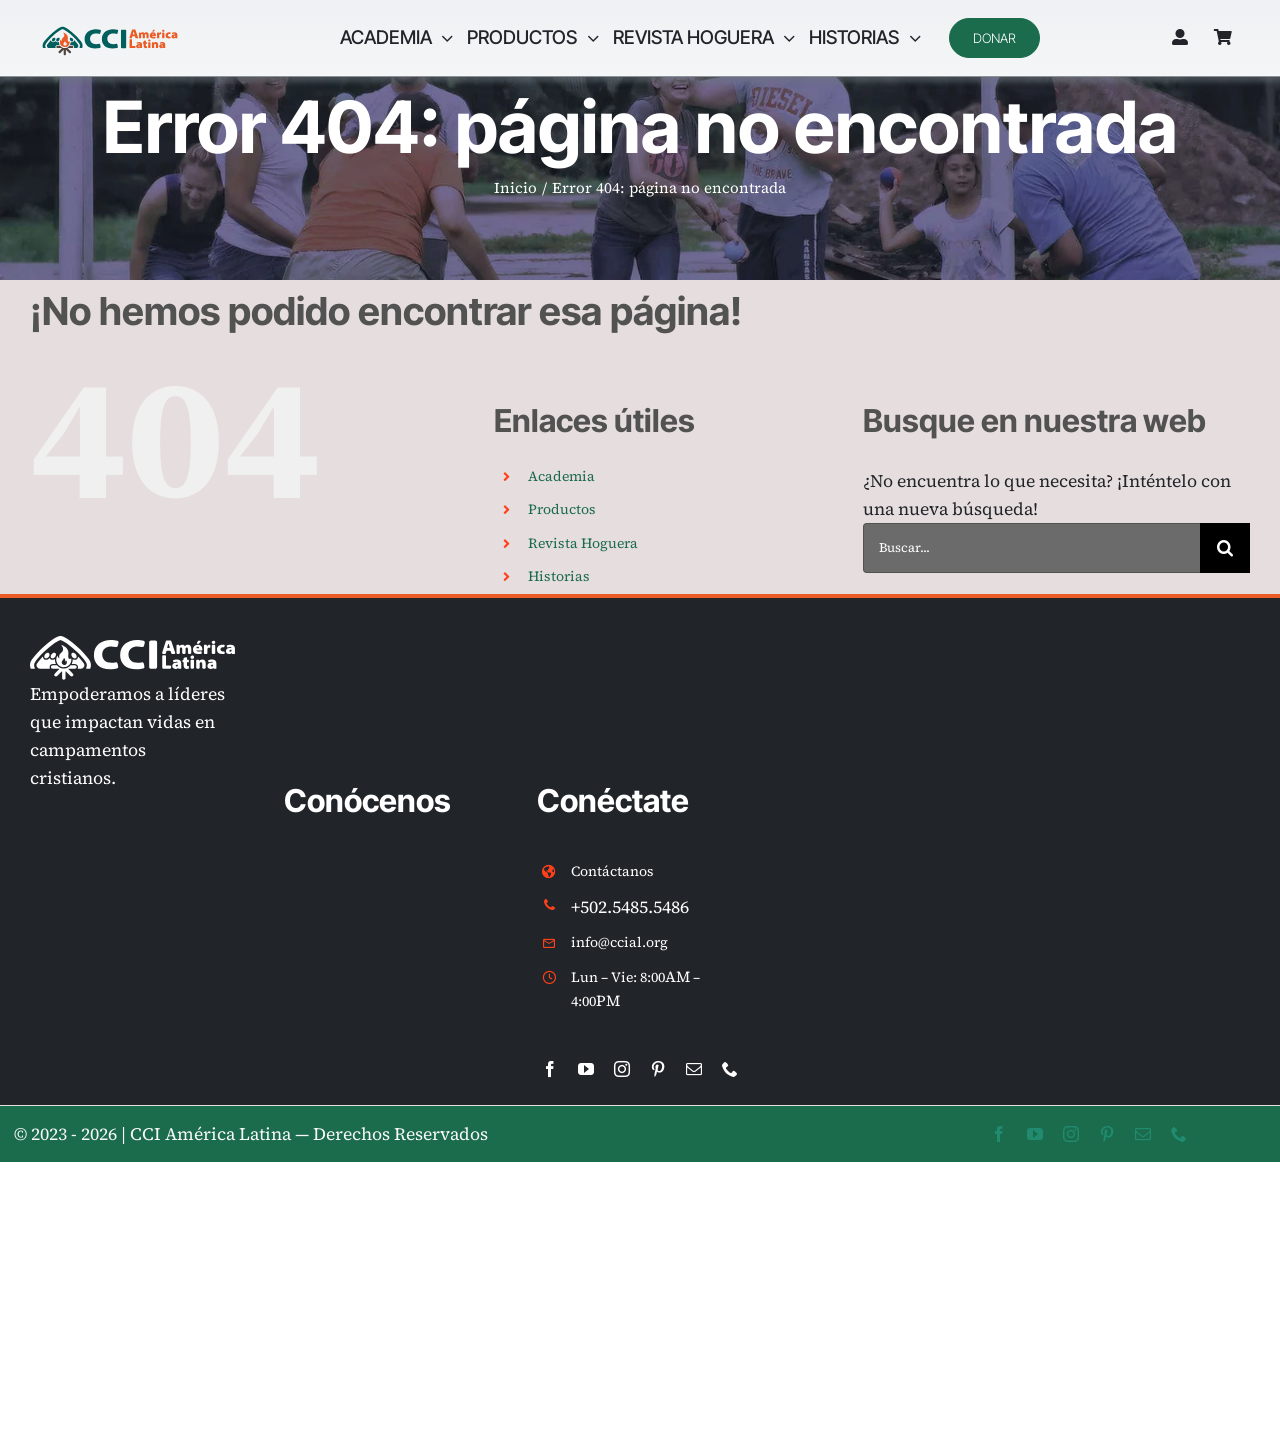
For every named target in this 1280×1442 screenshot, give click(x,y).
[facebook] (550, 1069)
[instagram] (622, 1069)
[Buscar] (1225, 548)
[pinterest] (658, 1069)
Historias (559, 576)
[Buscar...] (1031, 548)
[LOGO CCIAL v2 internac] (110, 29)
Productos (562, 509)
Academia (561, 476)
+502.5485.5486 (630, 907)
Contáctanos (612, 871)
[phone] (730, 1069)
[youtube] (586, 1069)
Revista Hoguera (583, 543)
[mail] (694, 1069)
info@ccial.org (619, 942)
